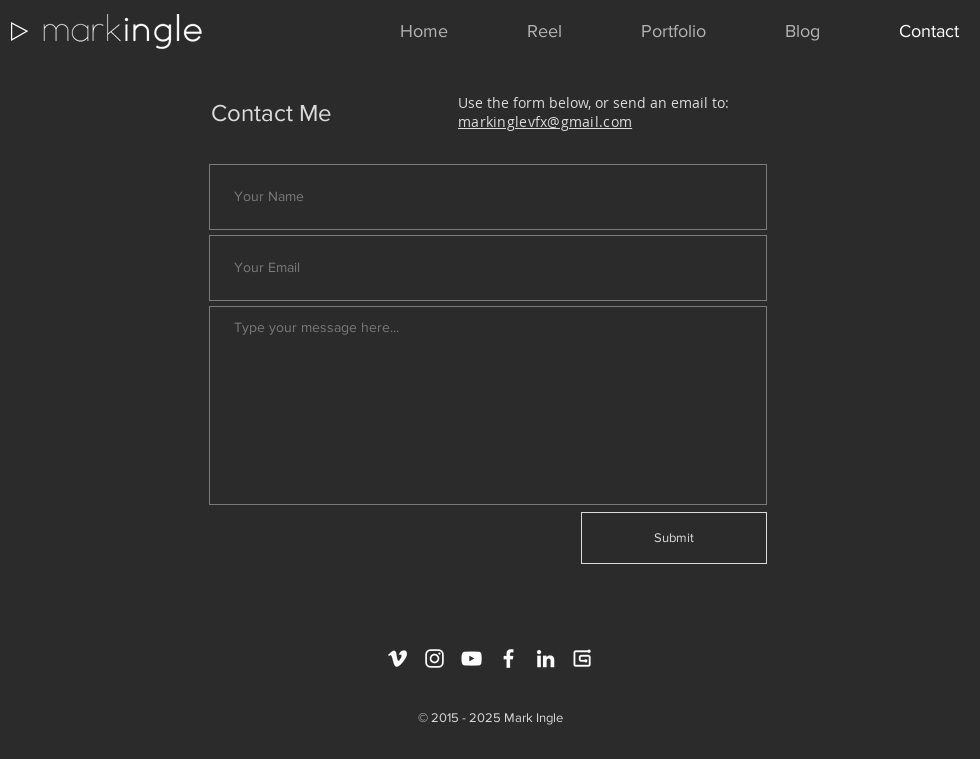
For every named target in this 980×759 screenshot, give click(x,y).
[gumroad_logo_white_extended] (582, 658)
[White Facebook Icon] (508, 658)
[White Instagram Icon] (434, 658)
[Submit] (674, 538)
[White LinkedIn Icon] (545, 658)
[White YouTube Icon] (471, 658)
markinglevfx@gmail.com (545, 121)
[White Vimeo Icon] (397, 658)
